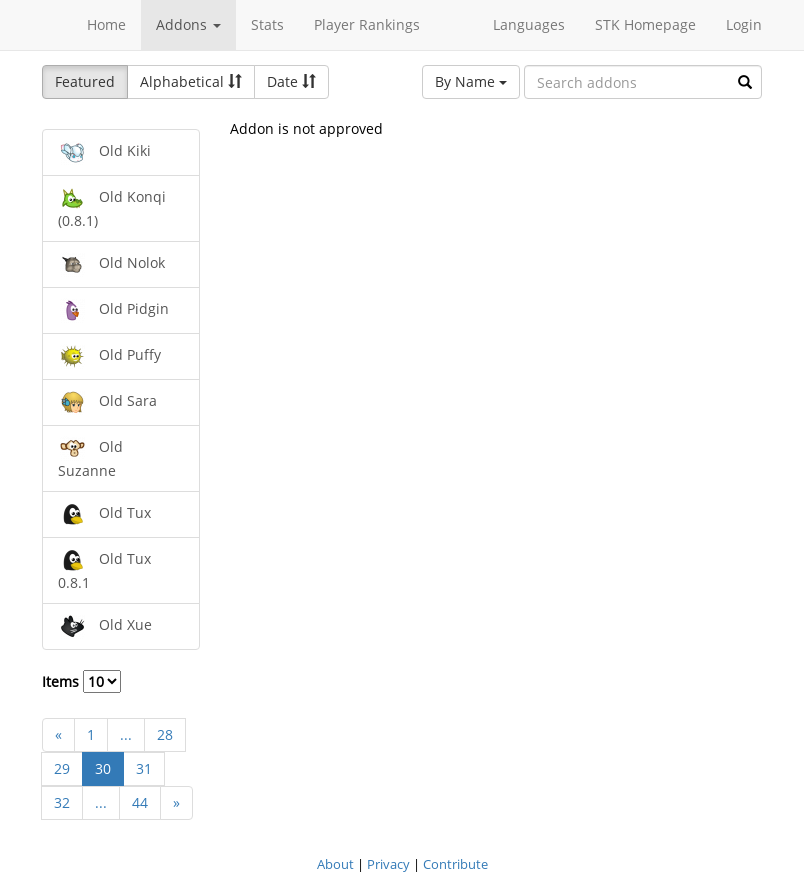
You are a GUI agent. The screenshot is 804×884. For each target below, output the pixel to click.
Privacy (388, 864)
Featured (85, 81)
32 (62, 802)
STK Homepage (645, 24)
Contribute (455, 864)
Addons (188, 24)
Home (106, 24)
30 (103, 768)
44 (140, 802)
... (126, 734)
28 (165, 734)
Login (744, 24)
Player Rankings (367, 24)
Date (291, 81)
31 (144, 768)
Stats (267, 24)
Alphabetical (191, 81)
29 (62, 768)
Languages (529, 24)
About (335, 864)
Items (81, 681)
